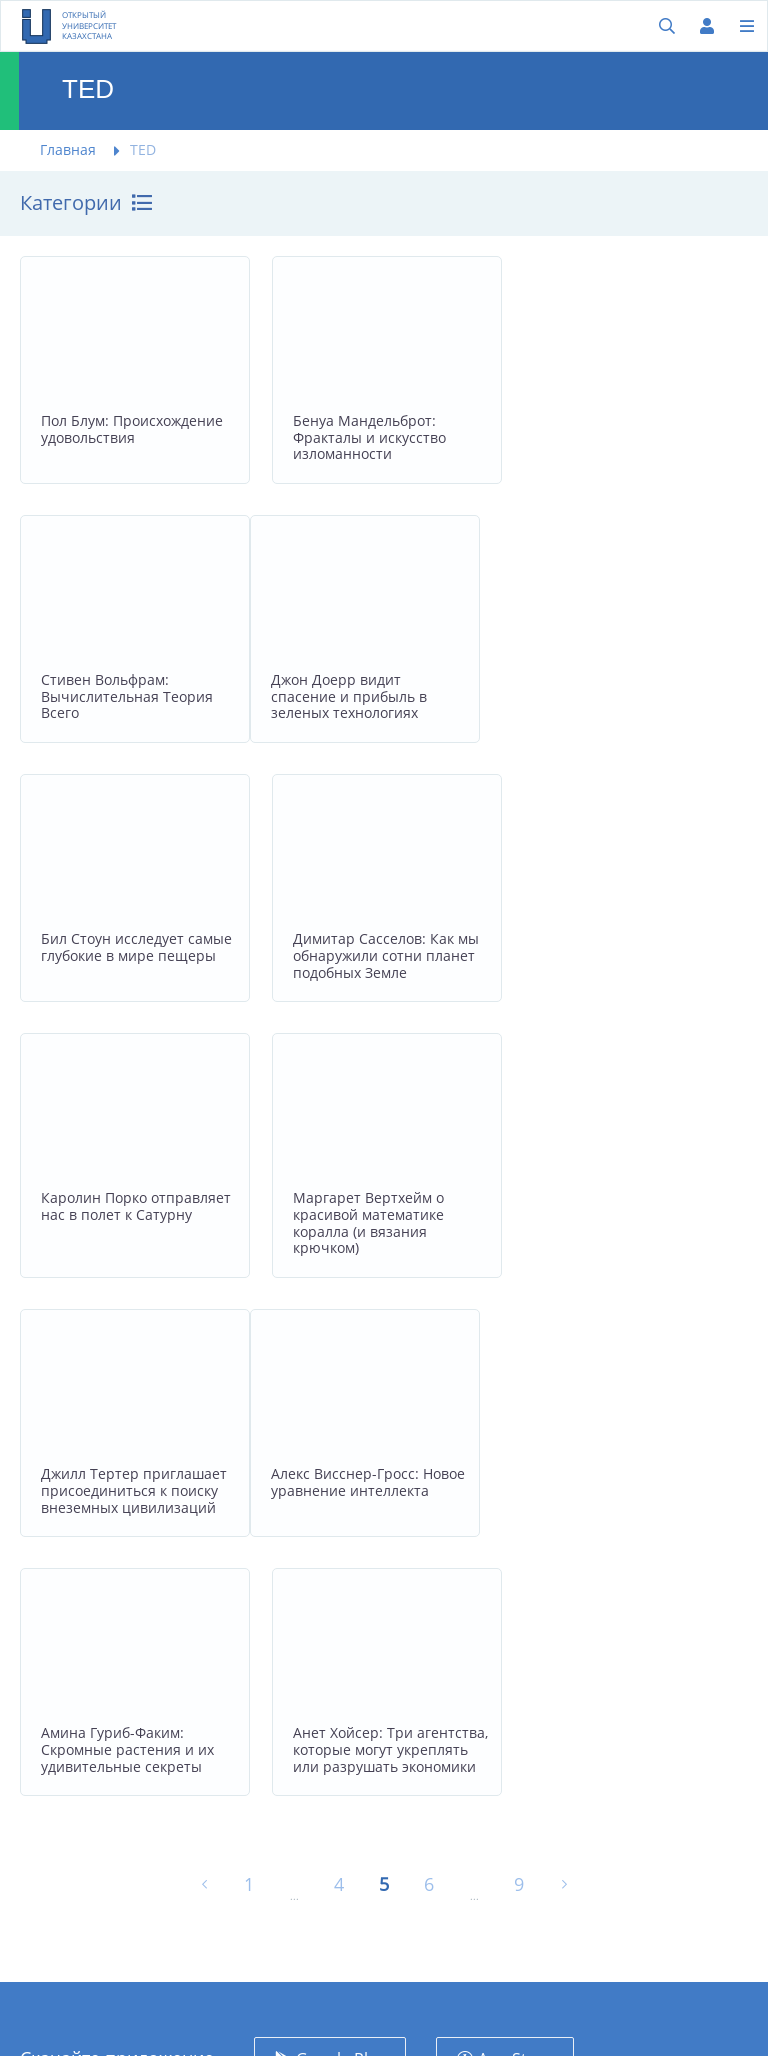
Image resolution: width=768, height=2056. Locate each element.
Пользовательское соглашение (352, 1876)
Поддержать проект (356, 1931)
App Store (515, 1559)
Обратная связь (341, 1757)
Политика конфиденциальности (365, 1812)
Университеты (337, 1711)
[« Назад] (204, 1384)
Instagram (511, 1776)
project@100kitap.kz (90, 1875)
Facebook (510, 1730)
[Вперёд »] (564, 1384)
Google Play (340, 1559)
